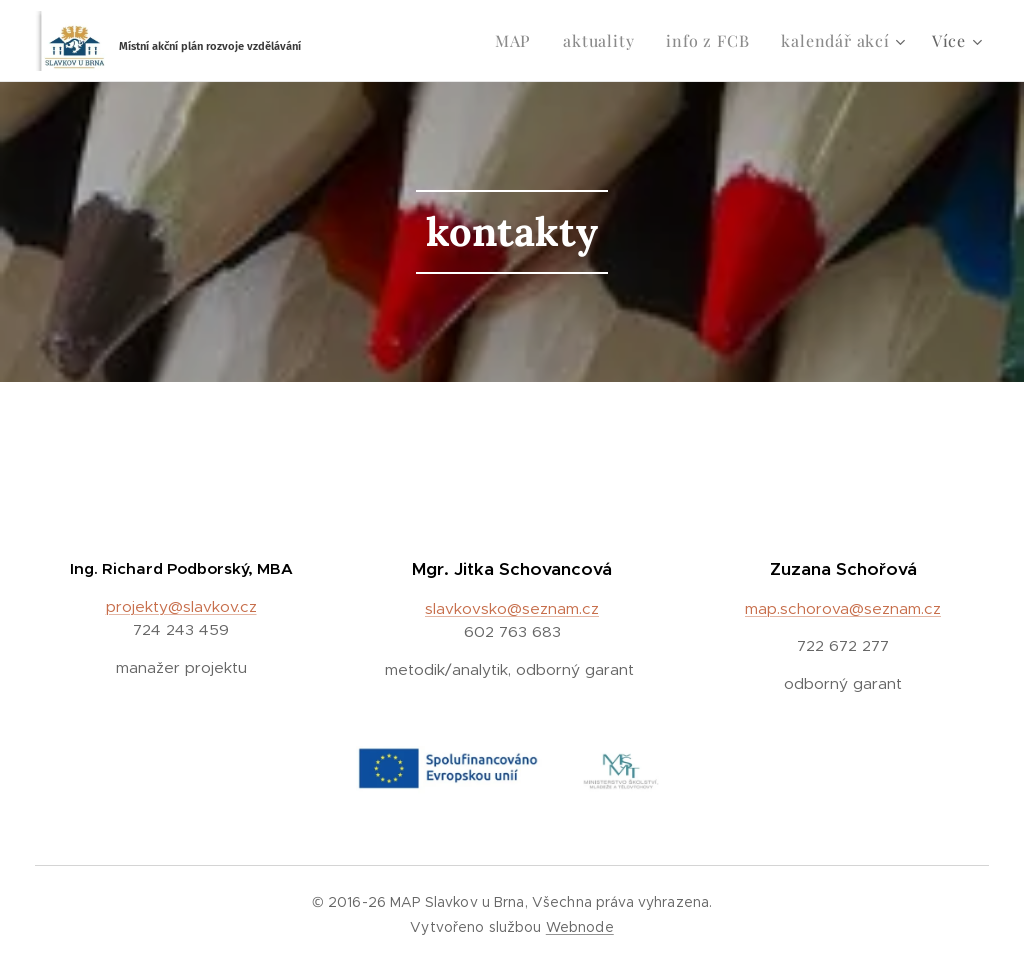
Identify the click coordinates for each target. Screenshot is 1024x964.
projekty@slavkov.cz (181, 606)
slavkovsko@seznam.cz (512, 608)
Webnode (580, 927)
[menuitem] (518, 41)
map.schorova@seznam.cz (843, 608)
